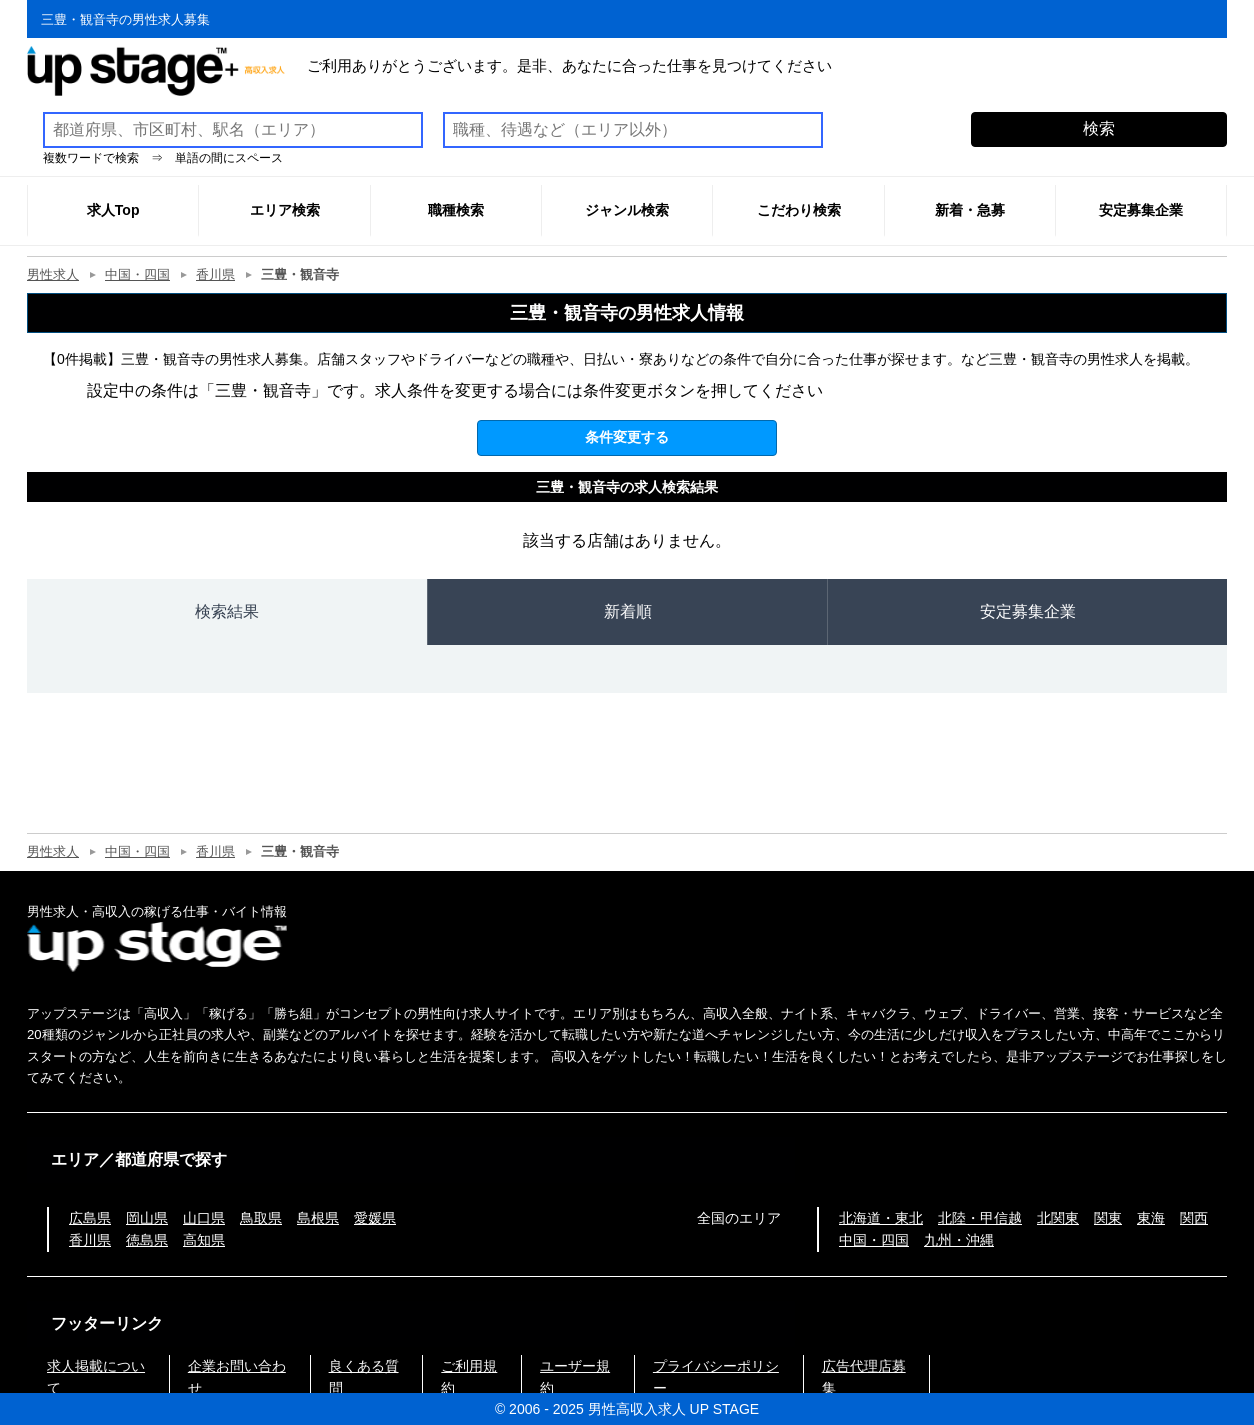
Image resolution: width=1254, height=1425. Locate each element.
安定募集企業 (1028, 611)
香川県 (215, 274)
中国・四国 (137, 274)
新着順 (628, 611)
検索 (1099, 128)
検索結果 (227, 611)
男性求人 (53, 274)
